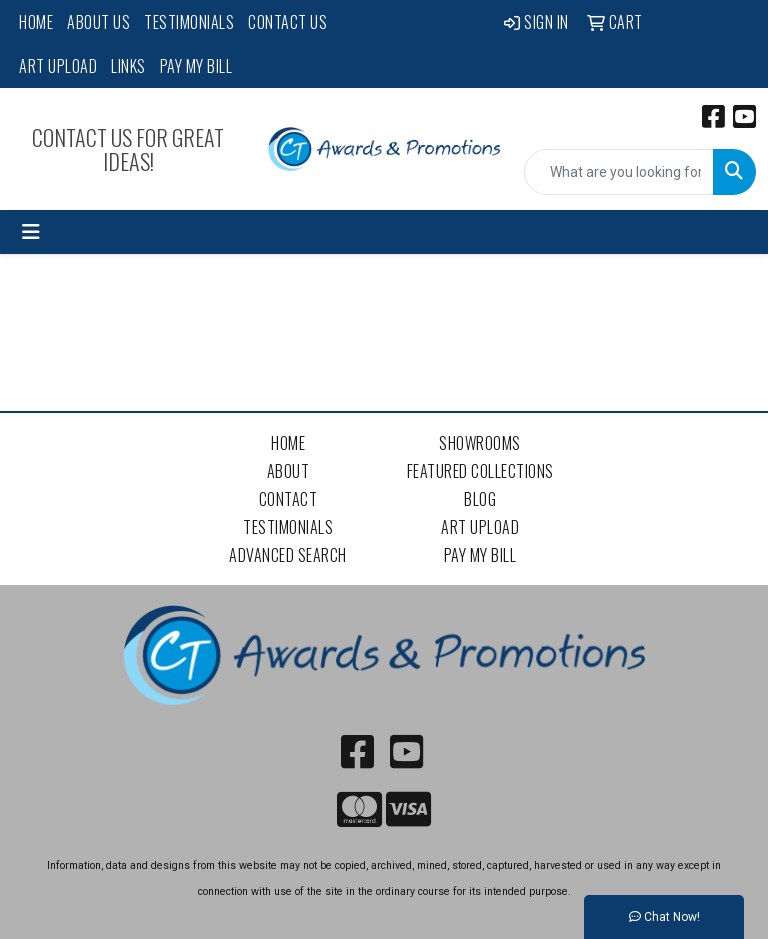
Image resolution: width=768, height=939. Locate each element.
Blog (480, 499)
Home (36, 22)
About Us (98, 22)
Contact (288, 499)
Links (128, 66)
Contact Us (287, 22)
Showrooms (480, 443)
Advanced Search (288, 555)
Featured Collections (480, 471)
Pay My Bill (196, 66)
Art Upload (58, 66)
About (288, 471)
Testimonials (189, 22)
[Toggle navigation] (31, 232)
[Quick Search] (619, 172)
